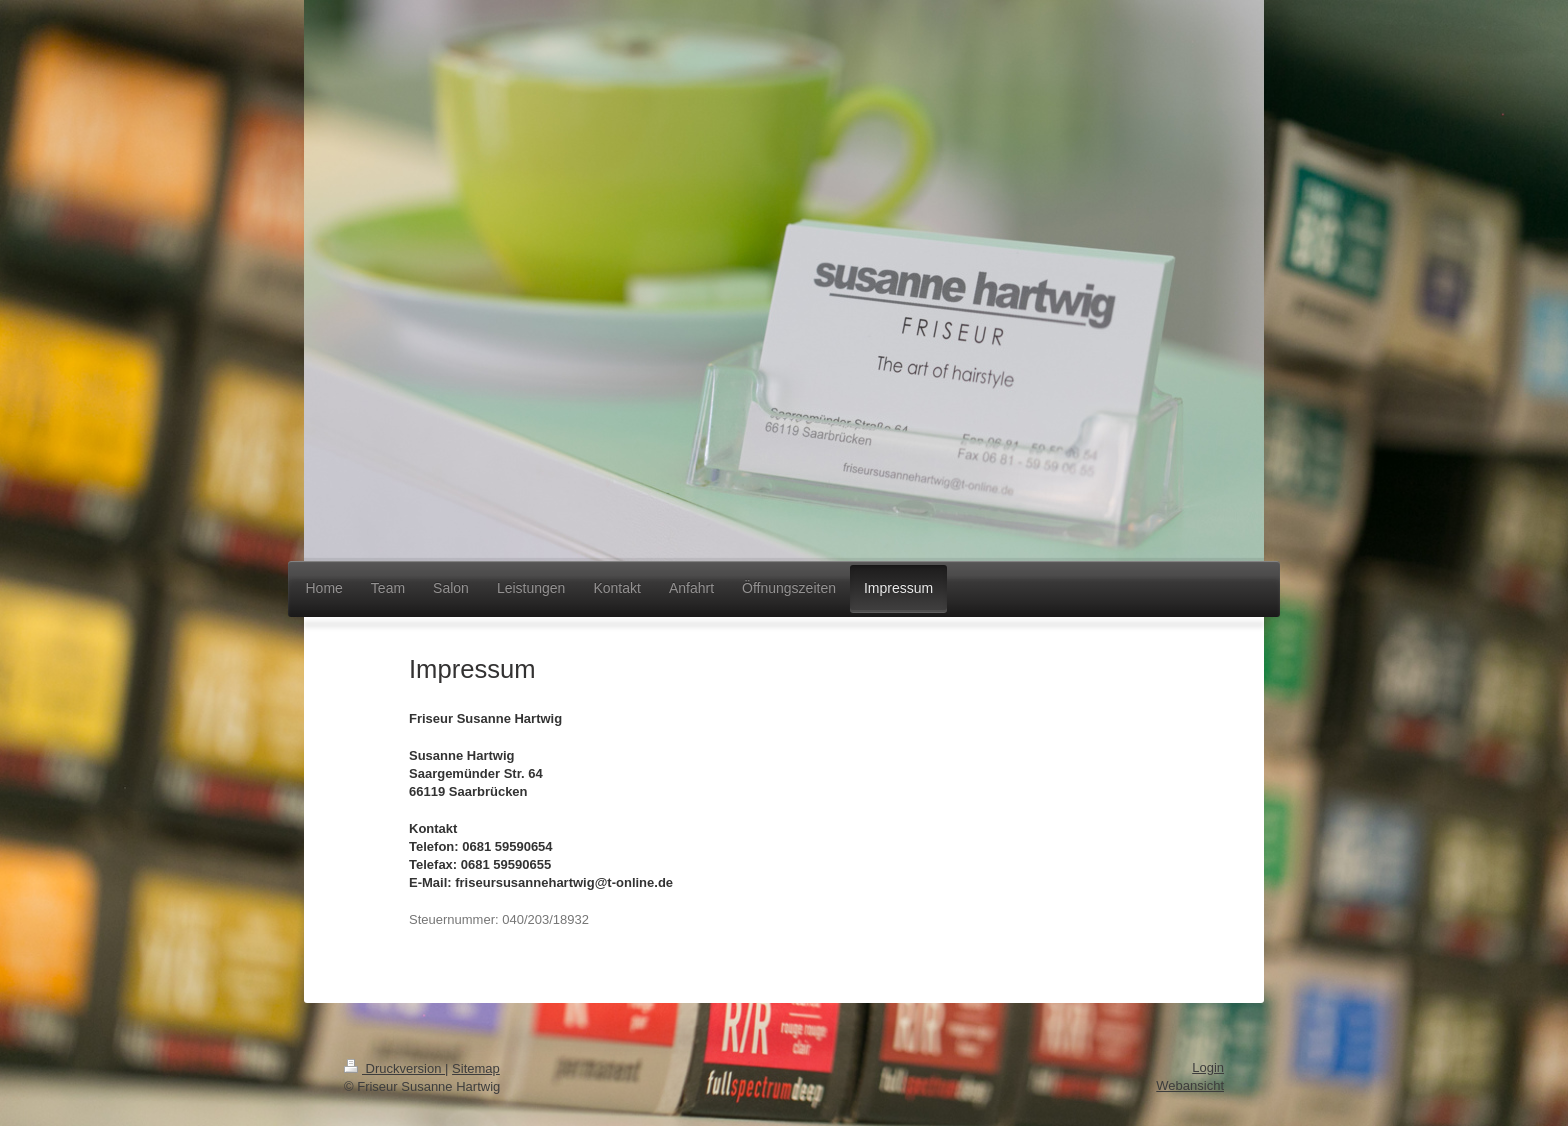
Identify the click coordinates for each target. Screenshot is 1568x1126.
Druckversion (394, 1068)
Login (1208, 1067)
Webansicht (1190, 1085)
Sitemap (476, 1068)
